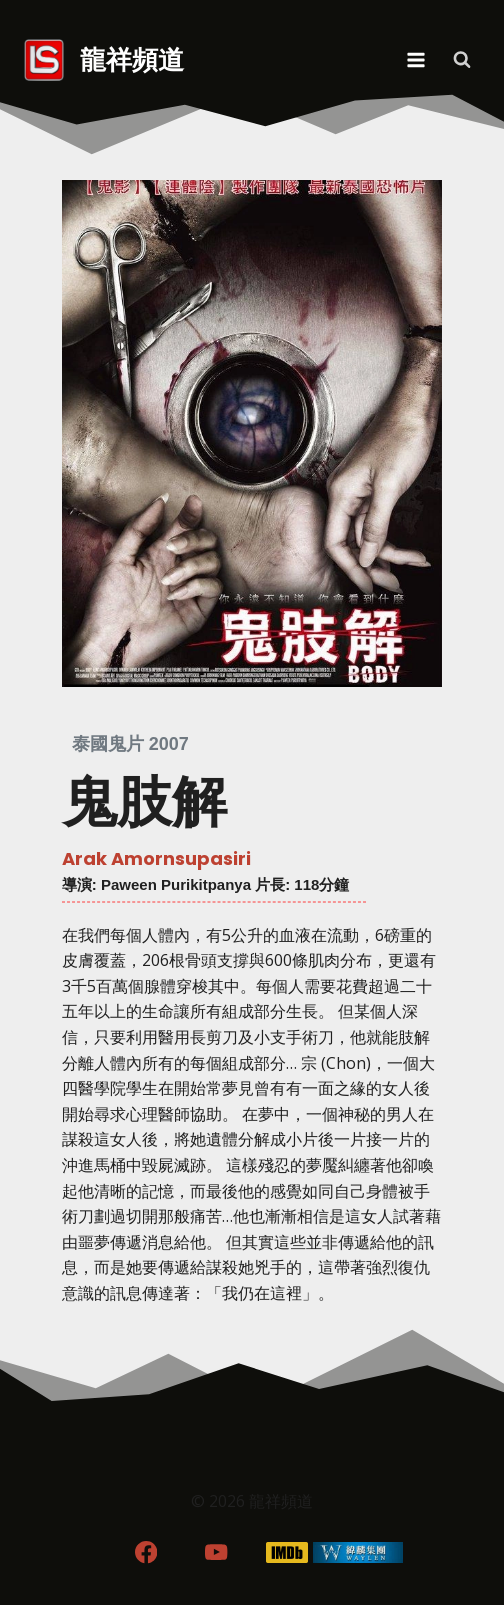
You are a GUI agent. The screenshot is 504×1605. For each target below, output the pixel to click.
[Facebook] (145, 1552)
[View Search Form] (462, 60)
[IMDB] (287, 1552)
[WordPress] (358, 1552)
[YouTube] (216, 1552)
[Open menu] (415, 59)
